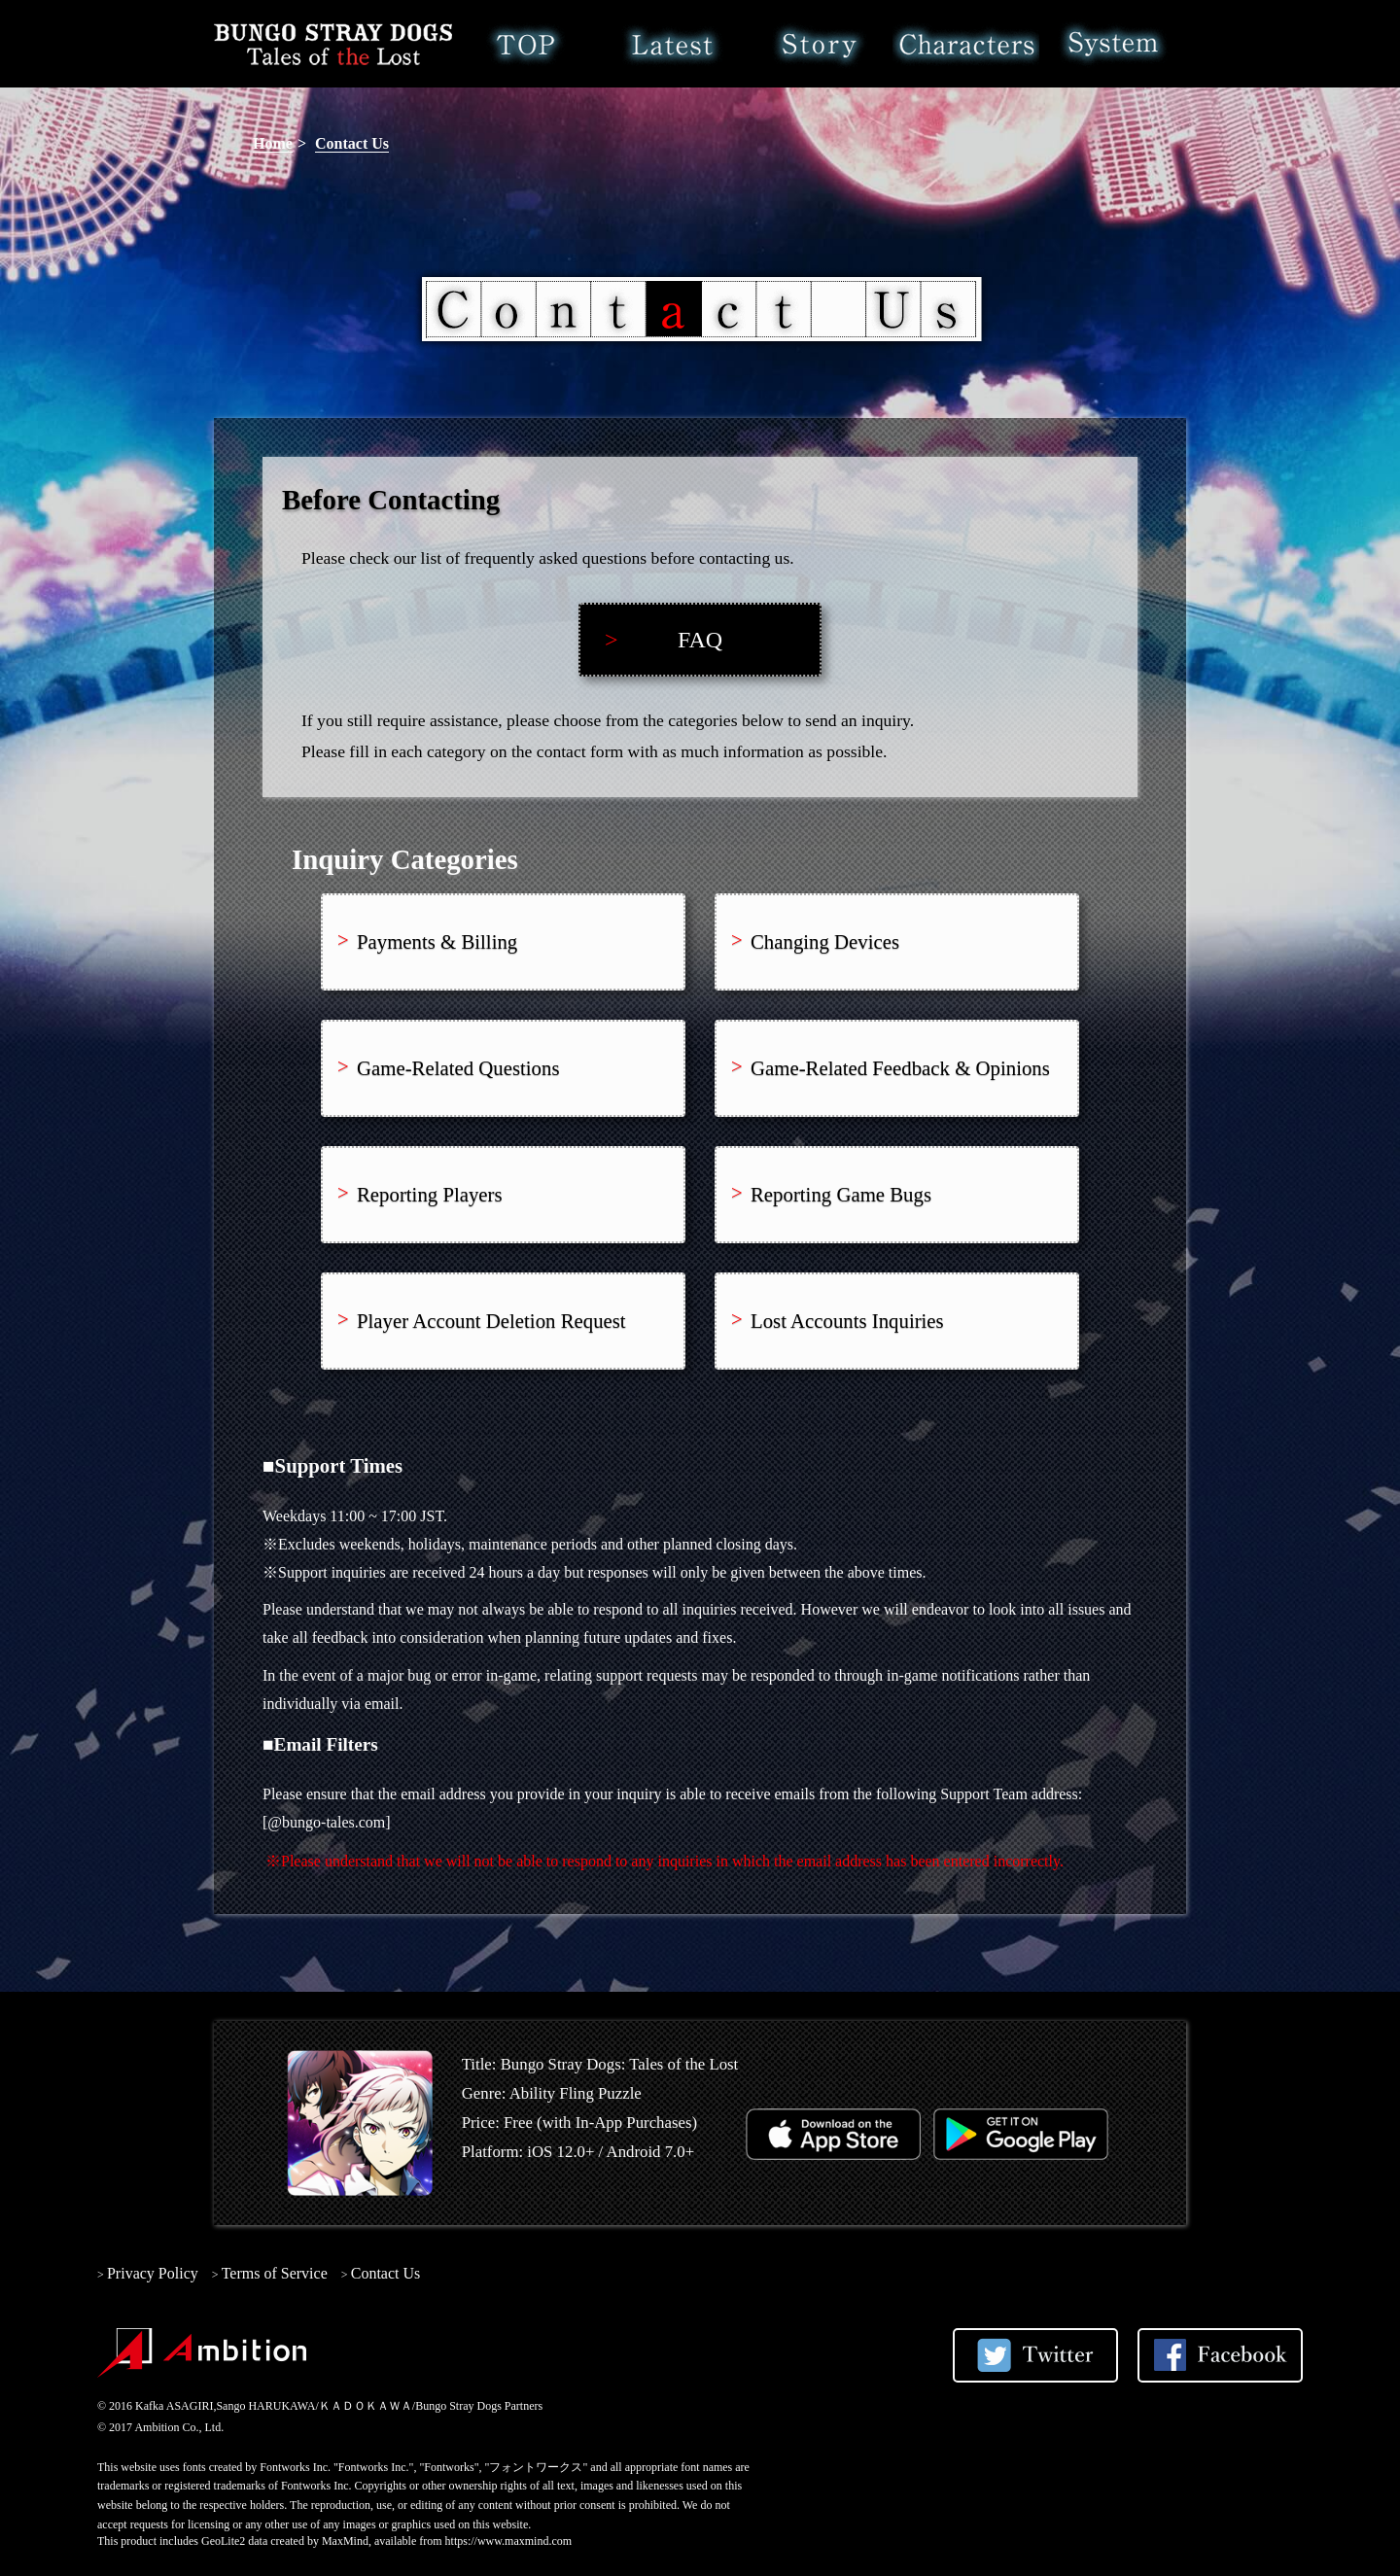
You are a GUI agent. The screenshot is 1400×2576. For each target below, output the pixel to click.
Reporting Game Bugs (841, 1194)
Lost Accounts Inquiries (847, 1320)
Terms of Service (275, 2273)
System (1112, 43)
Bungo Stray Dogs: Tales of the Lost (333, 43)
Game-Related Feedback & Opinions (900, 1068)
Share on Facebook (1220, 2355)
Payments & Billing (437, 941)
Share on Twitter (1035, 2355)
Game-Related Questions (458, 1068)
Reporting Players (430, 1194)
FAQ (700, 639)
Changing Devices (825, 941)
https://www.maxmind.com (509, 2541)
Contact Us (352, 143)
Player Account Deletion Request (491, 1320)
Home (525, 43)
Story (819, 43)
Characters (965, 43)
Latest (672, 43)
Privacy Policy (152, 2273)
